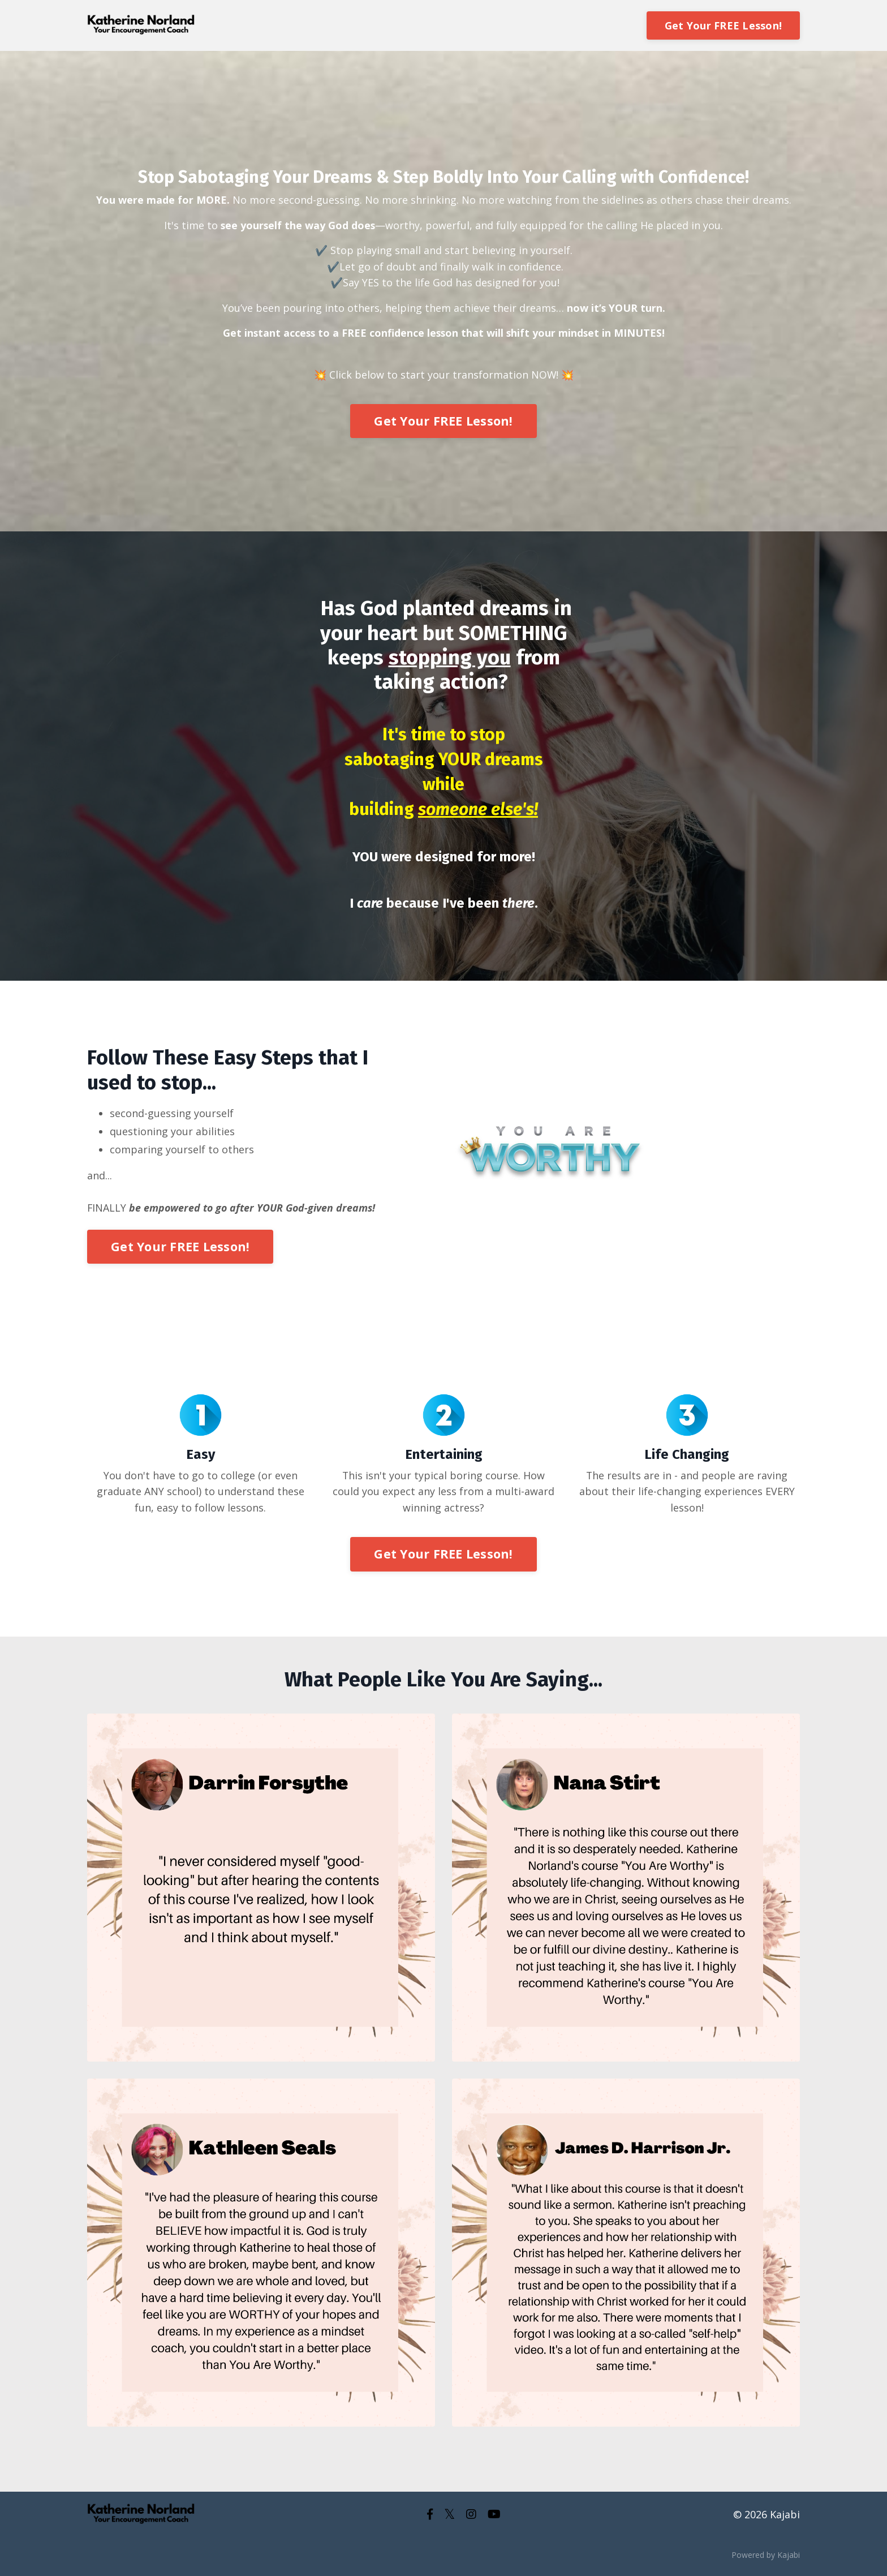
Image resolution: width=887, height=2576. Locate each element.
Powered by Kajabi (765, 2557)
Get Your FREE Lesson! (723, 25)
